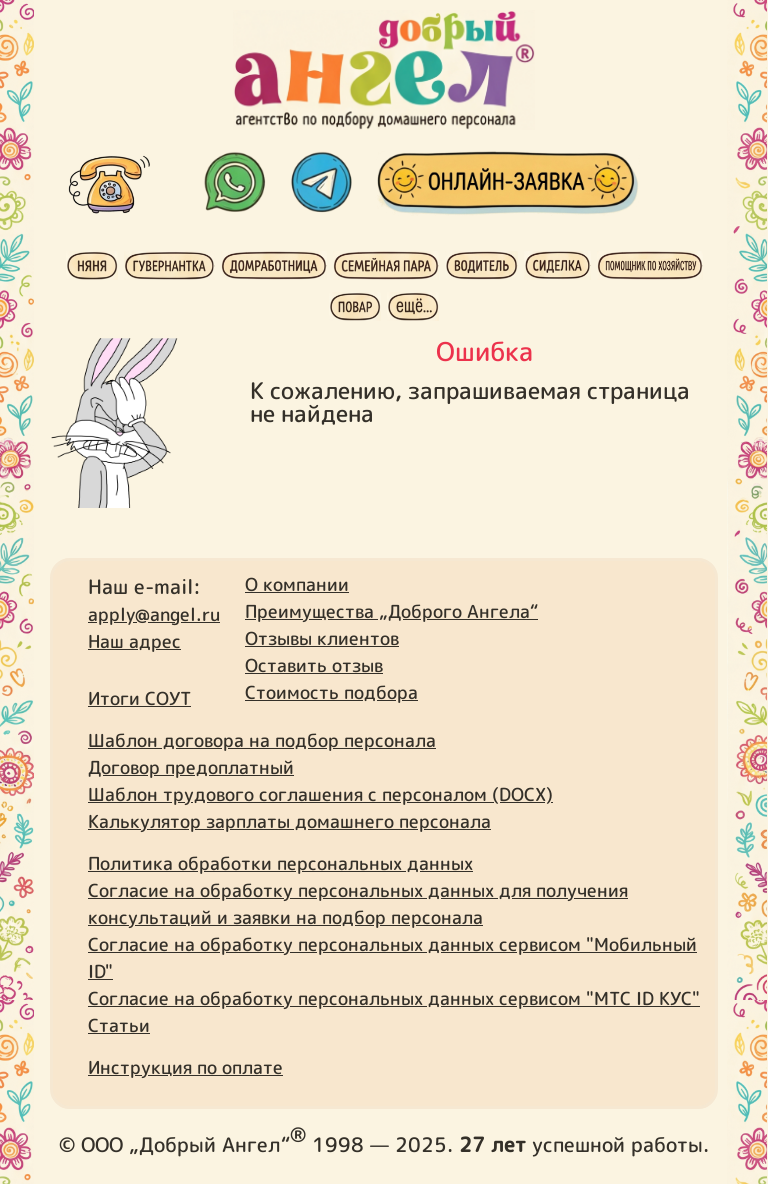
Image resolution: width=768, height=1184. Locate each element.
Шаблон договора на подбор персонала (262, 740)
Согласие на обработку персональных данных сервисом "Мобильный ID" (392, 958)
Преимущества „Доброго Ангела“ (391, 611)
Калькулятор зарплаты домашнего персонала (289, 821)
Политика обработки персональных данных (280, 863)
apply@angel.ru (154, 614)
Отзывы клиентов (322, 638)
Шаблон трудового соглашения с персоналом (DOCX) (320, 794)
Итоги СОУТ (139, 698)
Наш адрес (134, 641)
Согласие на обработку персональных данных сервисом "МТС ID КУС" (394, 998)
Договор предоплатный (191, 767)
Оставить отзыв (314, 665)
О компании (297, 584)
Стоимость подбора (331, 692)
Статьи (119, 1025)
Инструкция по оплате (185, 1067)
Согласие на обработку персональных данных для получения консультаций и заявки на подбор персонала (358, 904)
